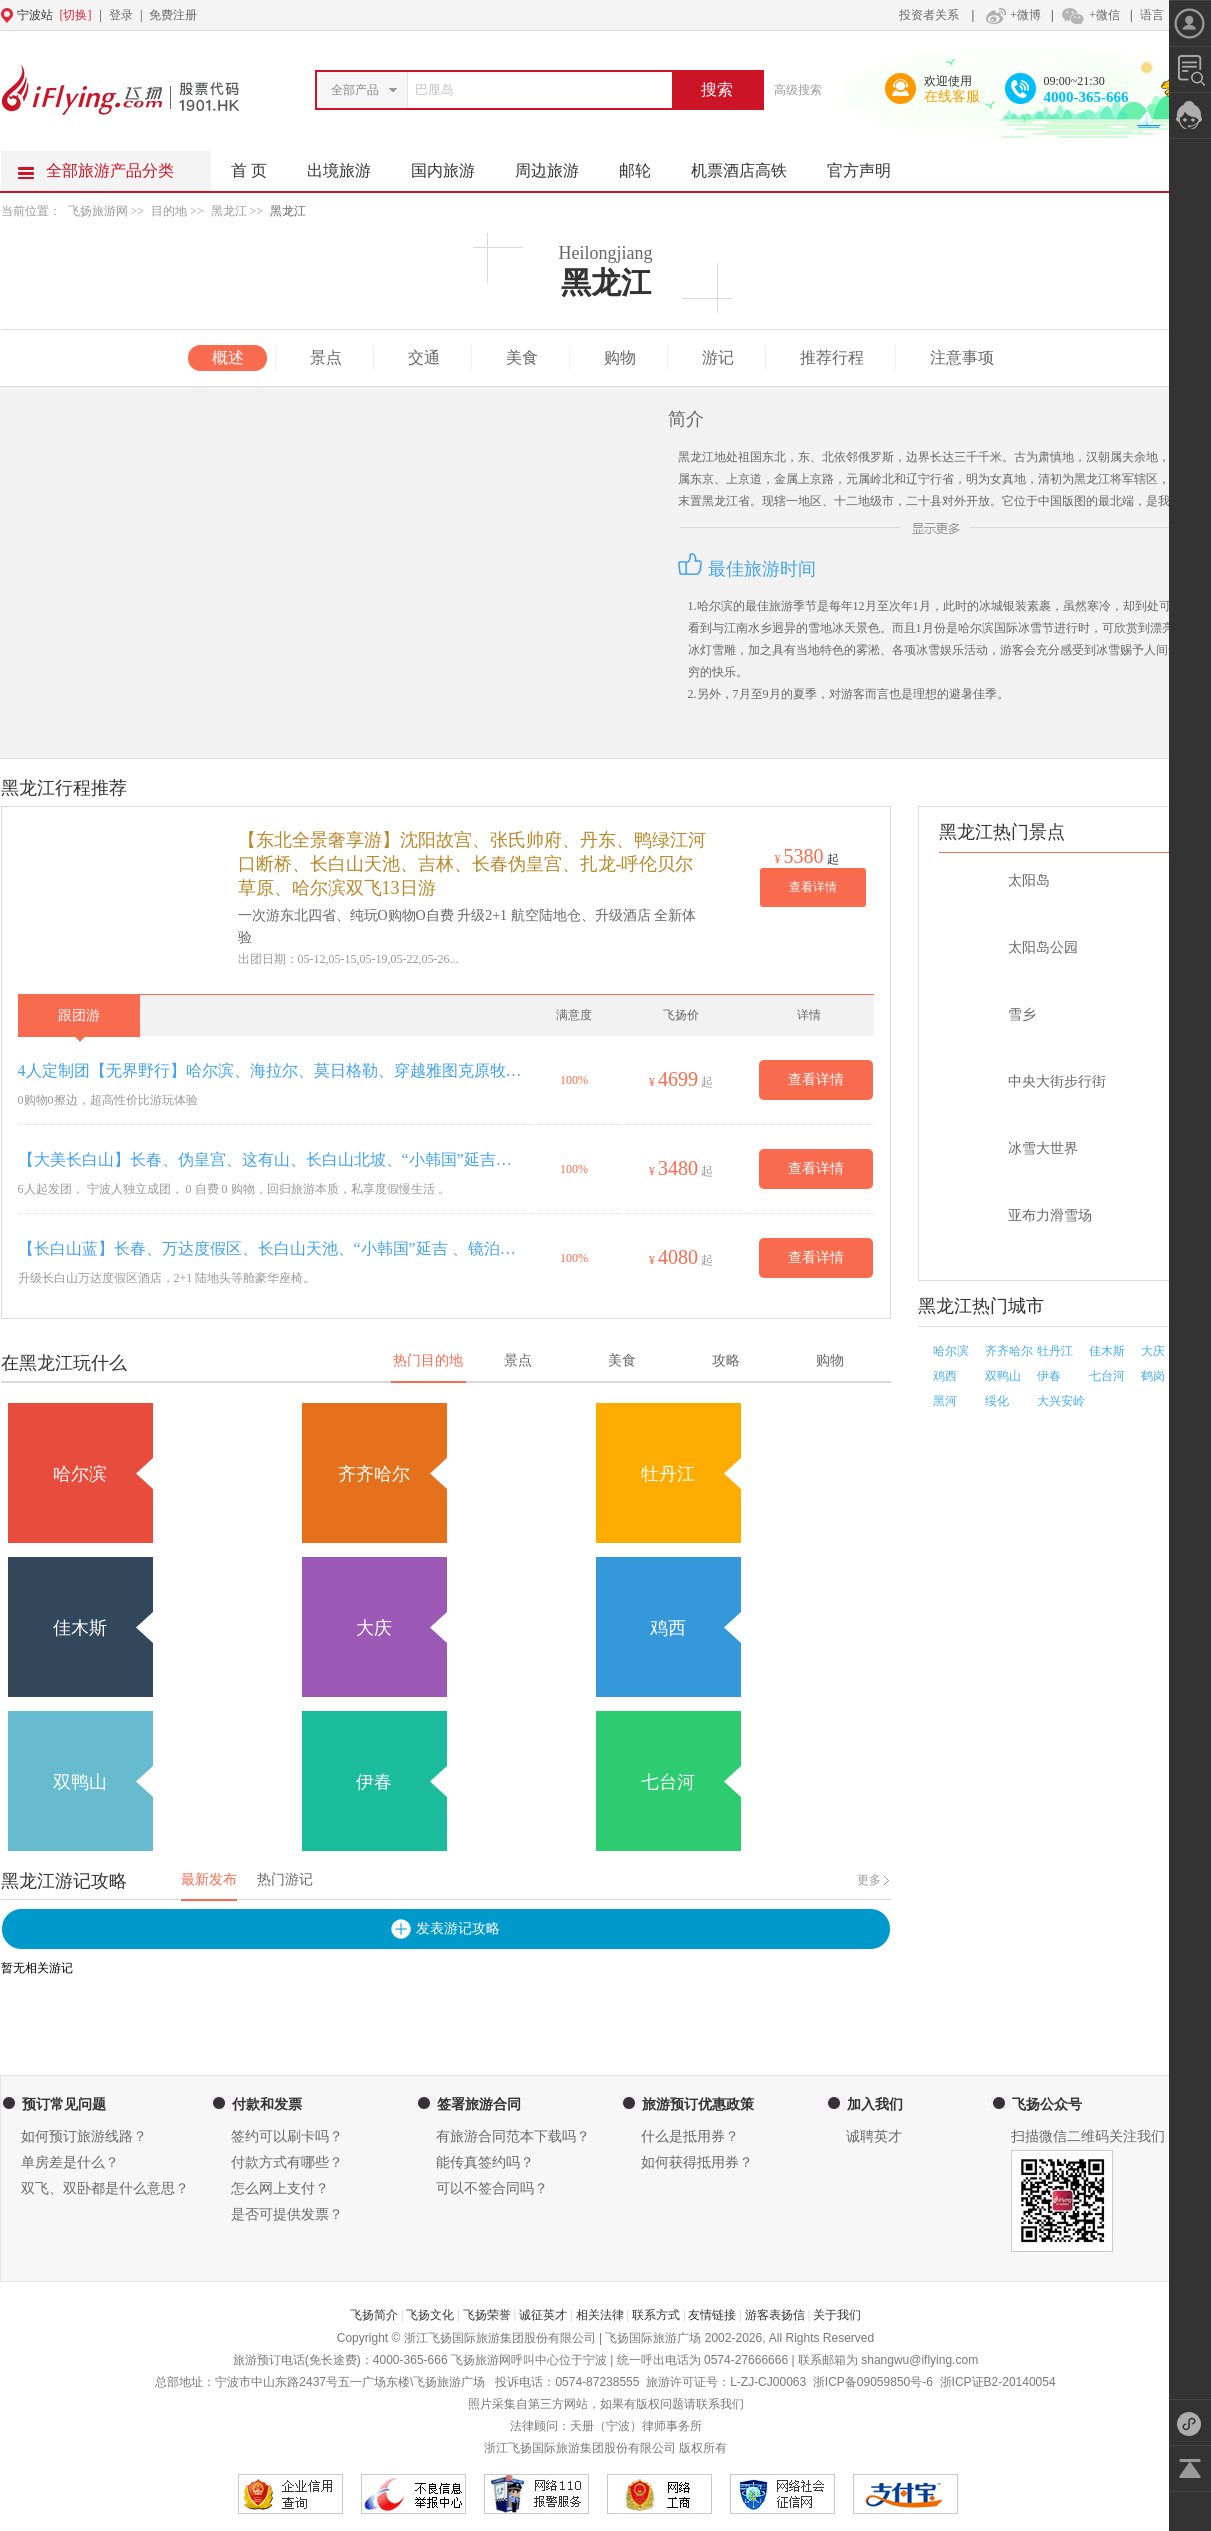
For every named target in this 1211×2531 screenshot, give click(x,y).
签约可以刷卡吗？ (287, 2136)
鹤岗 (1153, 1376)
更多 (869, 1880)
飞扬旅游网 (98, 211)
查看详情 (813, 887)
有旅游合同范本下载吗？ (513, 2136)
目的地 (170, 211)
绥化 (997, 1401)
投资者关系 (929, 15)
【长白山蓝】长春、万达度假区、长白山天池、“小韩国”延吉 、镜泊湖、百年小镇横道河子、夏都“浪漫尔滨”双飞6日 (270, 1248)
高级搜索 (798, 90)
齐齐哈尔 (1009, 1351)
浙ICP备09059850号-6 (873, 2382)
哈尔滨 (951, 1351)
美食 (522, 357)
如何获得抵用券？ (697, 2162)
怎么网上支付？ (280, 2188)
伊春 (1049, 1376)
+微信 (1090, 15)
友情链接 (712, 2315)
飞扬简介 (374, 2315)
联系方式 (656, 2315)
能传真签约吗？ (485, 2162)
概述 (228, 357)
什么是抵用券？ (690, 2136)
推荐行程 (832, 357)
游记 (718, 357)
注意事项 (962, 357)
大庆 (1153, 1351)
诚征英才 (543, 2315)
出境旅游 (349, 165)
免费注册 (173, 15)
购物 (620, 357)
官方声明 (869, 165)
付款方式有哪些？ (287, 2162)
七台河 (1107, 1376)
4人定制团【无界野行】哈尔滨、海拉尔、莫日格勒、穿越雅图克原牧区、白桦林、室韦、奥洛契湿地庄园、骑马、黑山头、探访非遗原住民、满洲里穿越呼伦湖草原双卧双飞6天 (270, 1070)
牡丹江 (1055, 1351)
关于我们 (837, 2315)
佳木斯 (1107, 1351)
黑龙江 (229, 211)
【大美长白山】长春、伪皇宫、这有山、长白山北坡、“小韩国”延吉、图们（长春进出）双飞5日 (270, 1159)
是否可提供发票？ (287, 2214)
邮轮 (645, 165)
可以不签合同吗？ (492, 2188)
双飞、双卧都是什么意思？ (105, 2188)
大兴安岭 (1061, 1401)
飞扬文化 (430, 2315)
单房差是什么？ (70, 2162)
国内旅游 (453, 165)
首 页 (249, 170)
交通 (424, 357)
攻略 (726, 1360)
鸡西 (945, 1376)
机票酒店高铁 (749, 165)
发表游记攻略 (458, 1928)
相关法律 (600, 2315)
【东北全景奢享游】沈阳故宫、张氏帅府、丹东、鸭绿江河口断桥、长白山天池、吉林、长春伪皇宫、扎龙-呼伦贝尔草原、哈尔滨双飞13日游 (472, 864)
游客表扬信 (775, 2315)
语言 (1152, 15)
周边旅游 (557, 165)
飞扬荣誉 (487, 2315)
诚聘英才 (874, 2136)
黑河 (945, 1401)
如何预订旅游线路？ (84, 2136)
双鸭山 (1003, 1376)
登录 (121, 15)
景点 (326, 357)
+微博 (1011, 15)
